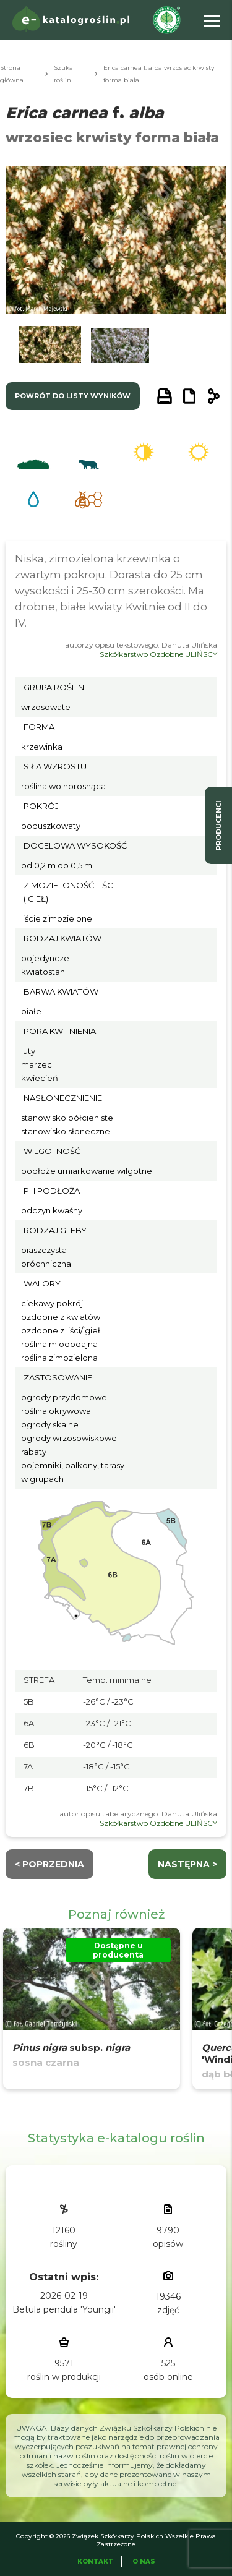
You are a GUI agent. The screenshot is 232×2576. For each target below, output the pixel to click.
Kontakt (95, 2561)
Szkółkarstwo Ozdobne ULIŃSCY (158, 654)
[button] (49, 348)
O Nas (143, 2561)
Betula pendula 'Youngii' (64, 2309)
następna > (187, 1864)
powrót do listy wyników (73, 396)
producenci (218, 825)
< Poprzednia (49, 1864)
